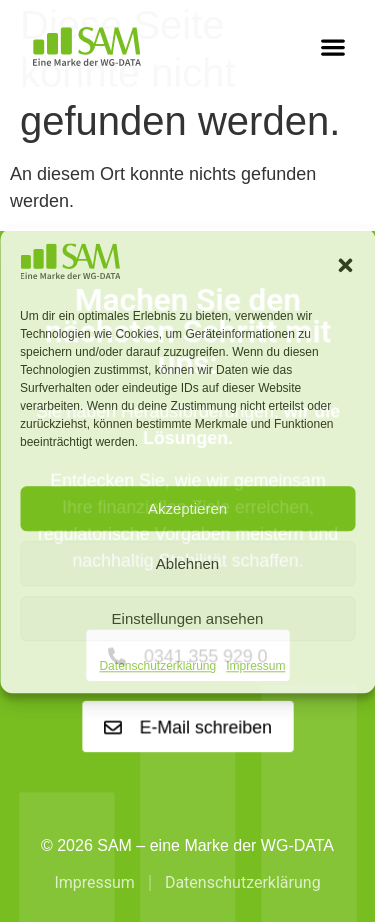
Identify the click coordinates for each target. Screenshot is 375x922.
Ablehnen (187, 563)
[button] (345, 265)
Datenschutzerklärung (157, 667)
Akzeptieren (187, 508)
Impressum (255, 667)
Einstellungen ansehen (188, 618)
